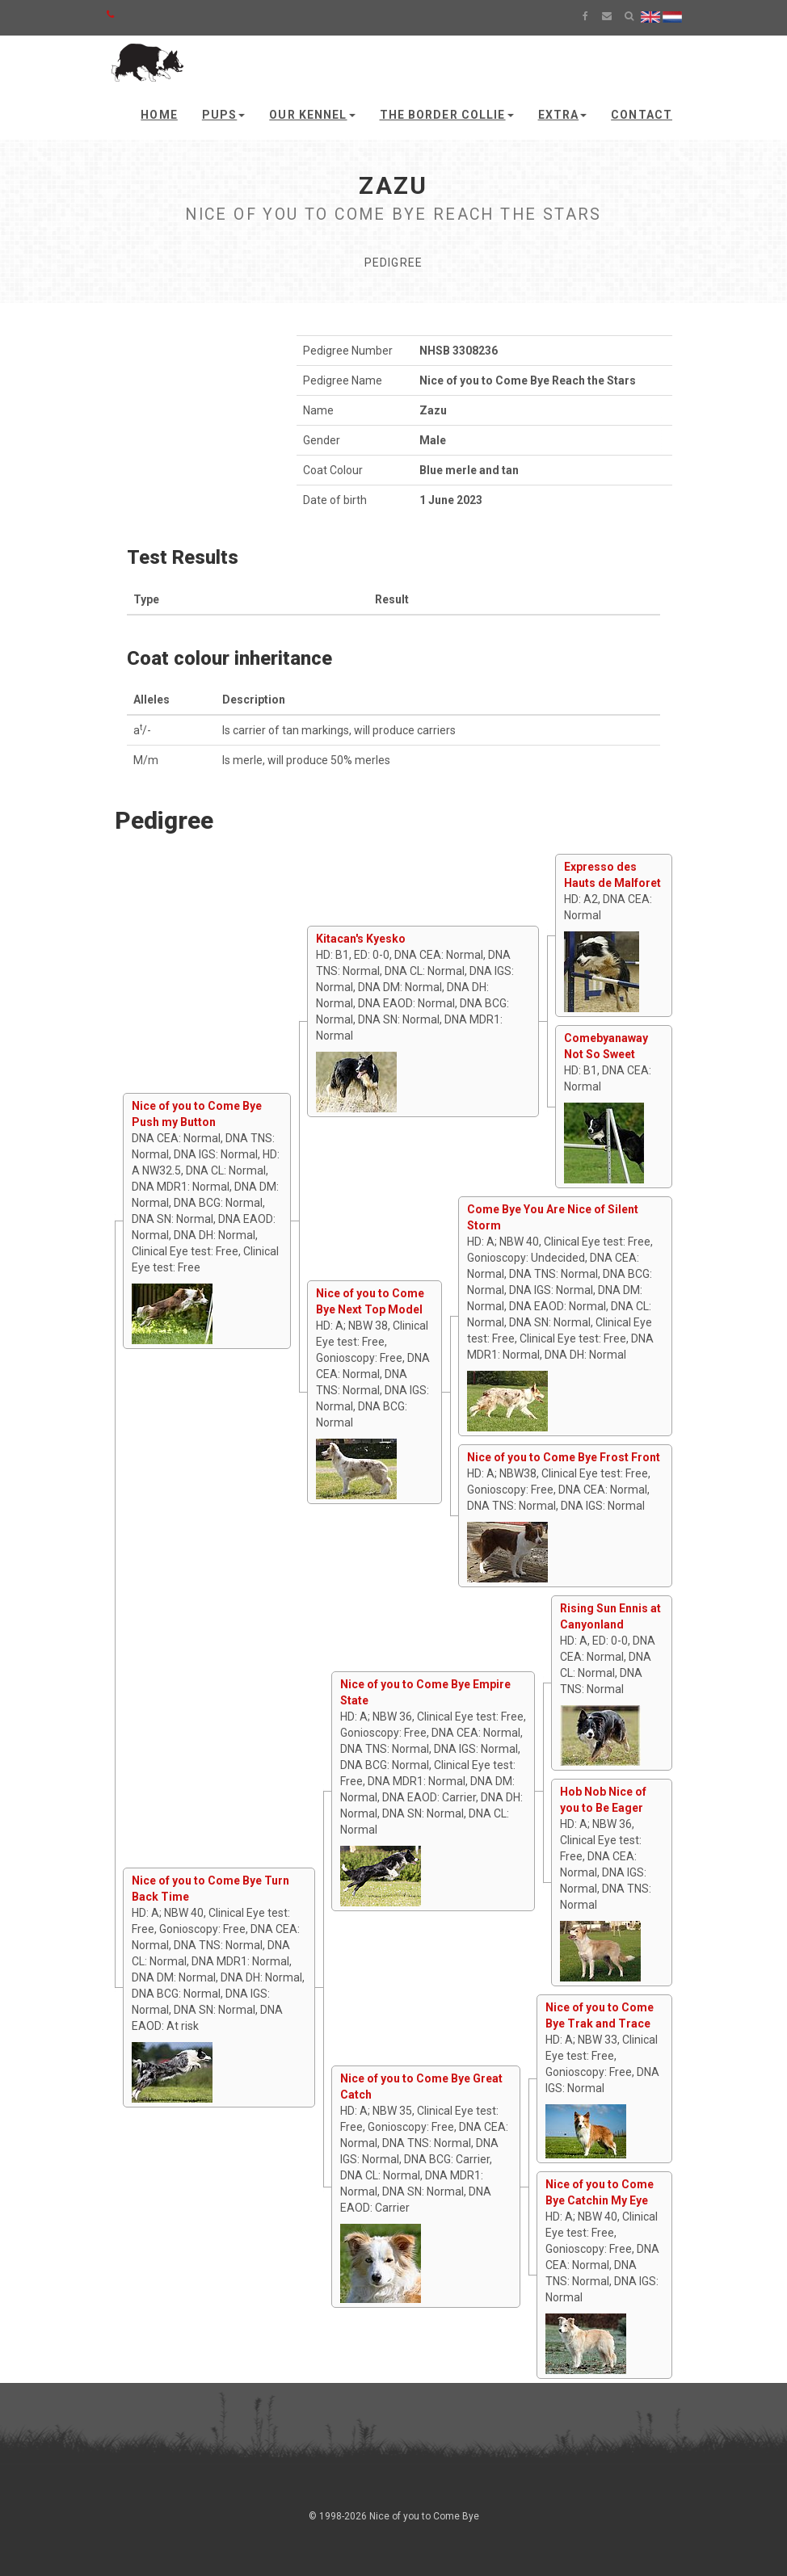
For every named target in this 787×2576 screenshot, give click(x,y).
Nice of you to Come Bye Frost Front (563, 1457)
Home (159, 114)
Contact (641, 114)
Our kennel (312, 114)
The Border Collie (447, 114)
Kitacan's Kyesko (361, 938)
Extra (562, 114)
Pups (223, 114)
